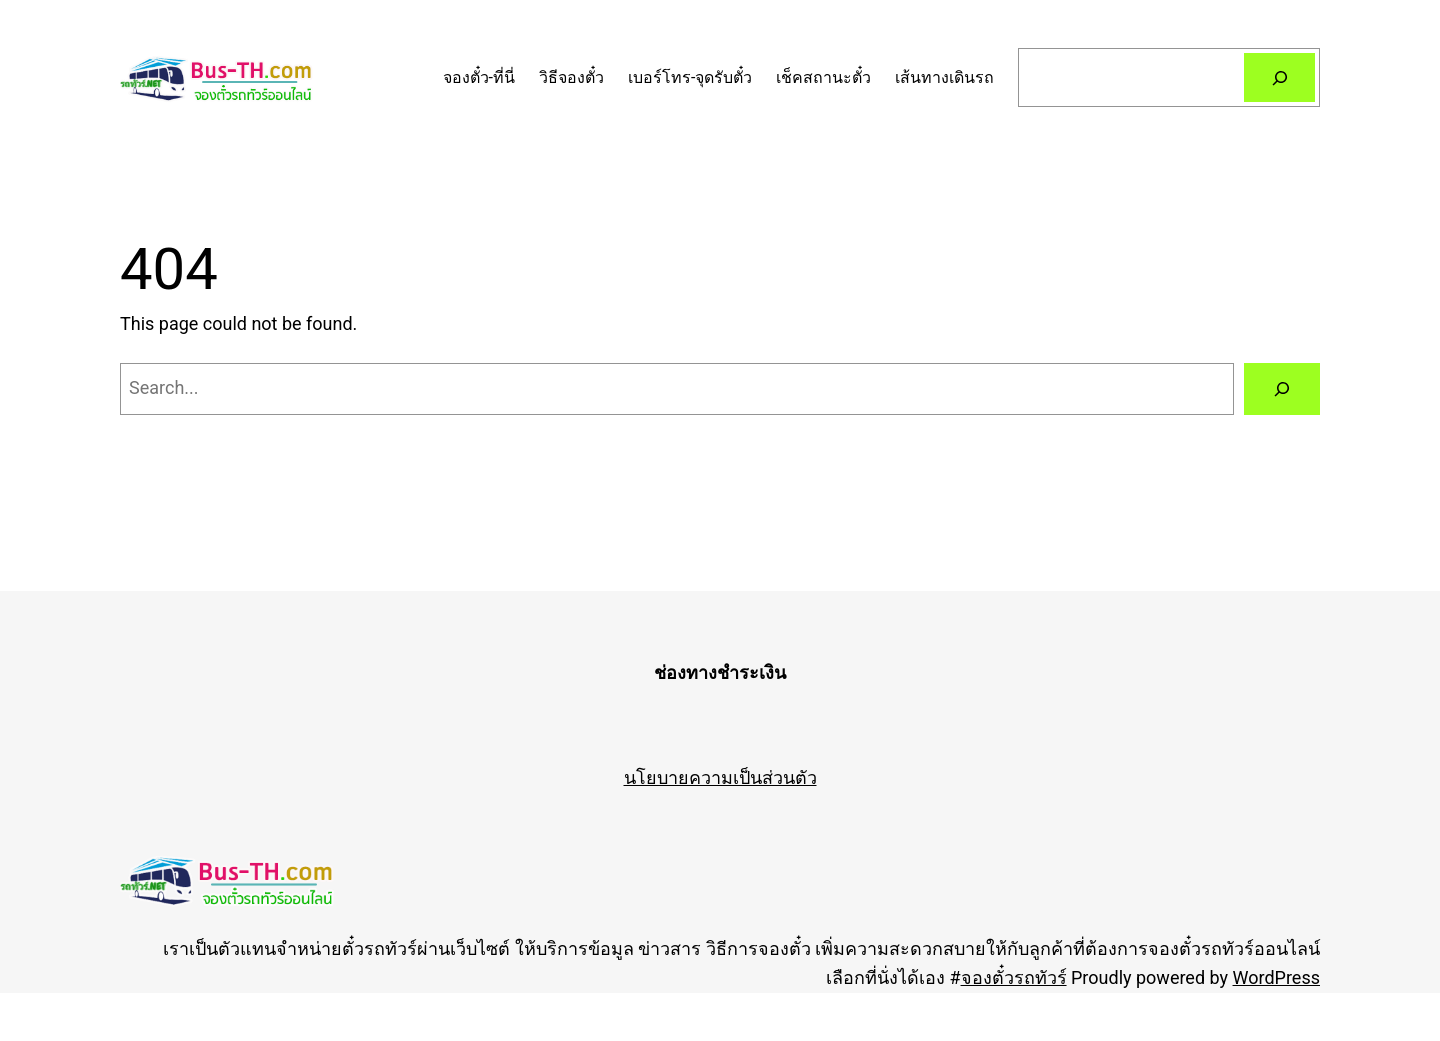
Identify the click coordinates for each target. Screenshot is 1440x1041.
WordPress (1276, 977)
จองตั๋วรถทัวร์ (1014, 977)
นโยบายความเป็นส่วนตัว (720, 777)
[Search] (1279, 77)
